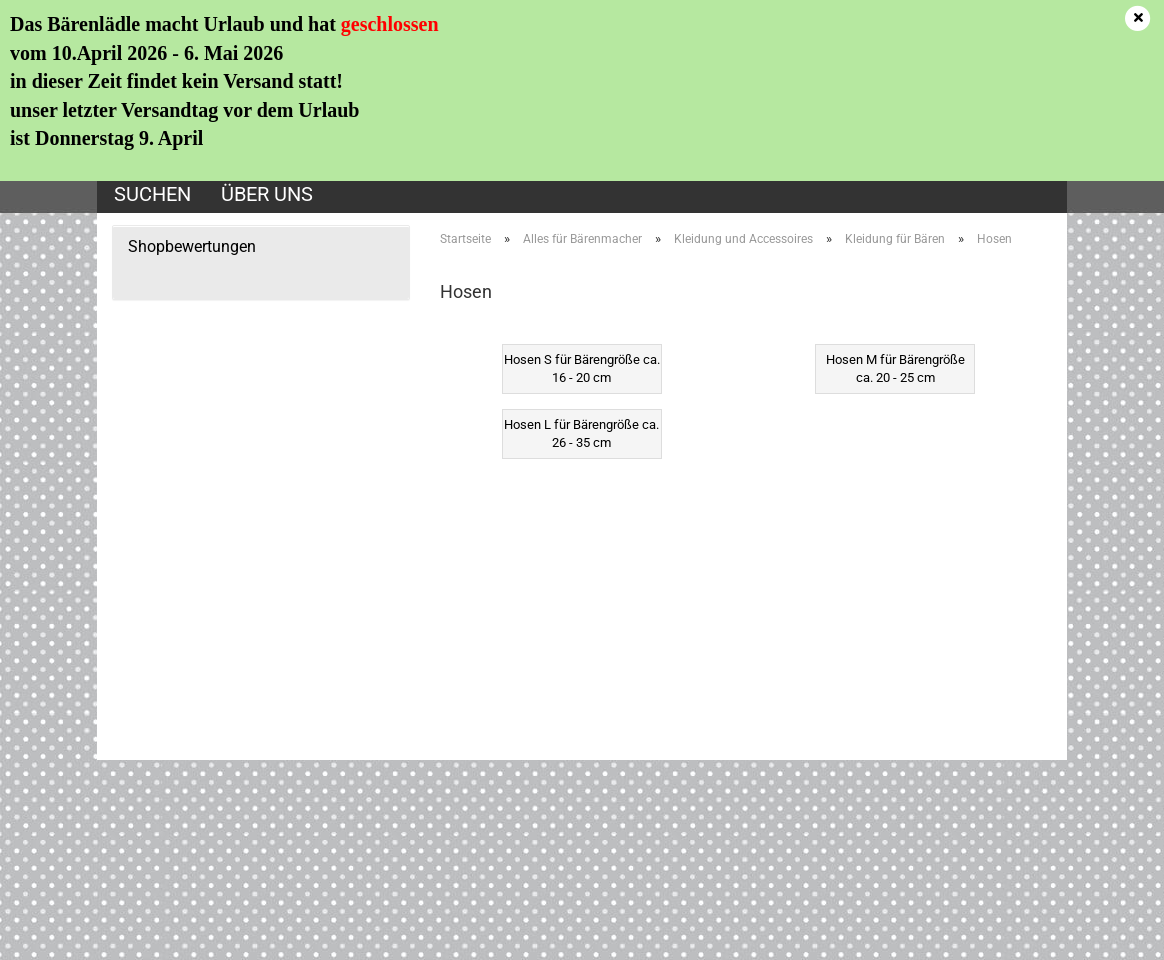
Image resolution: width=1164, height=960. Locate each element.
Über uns (267, 194)
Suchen (152, 194)
